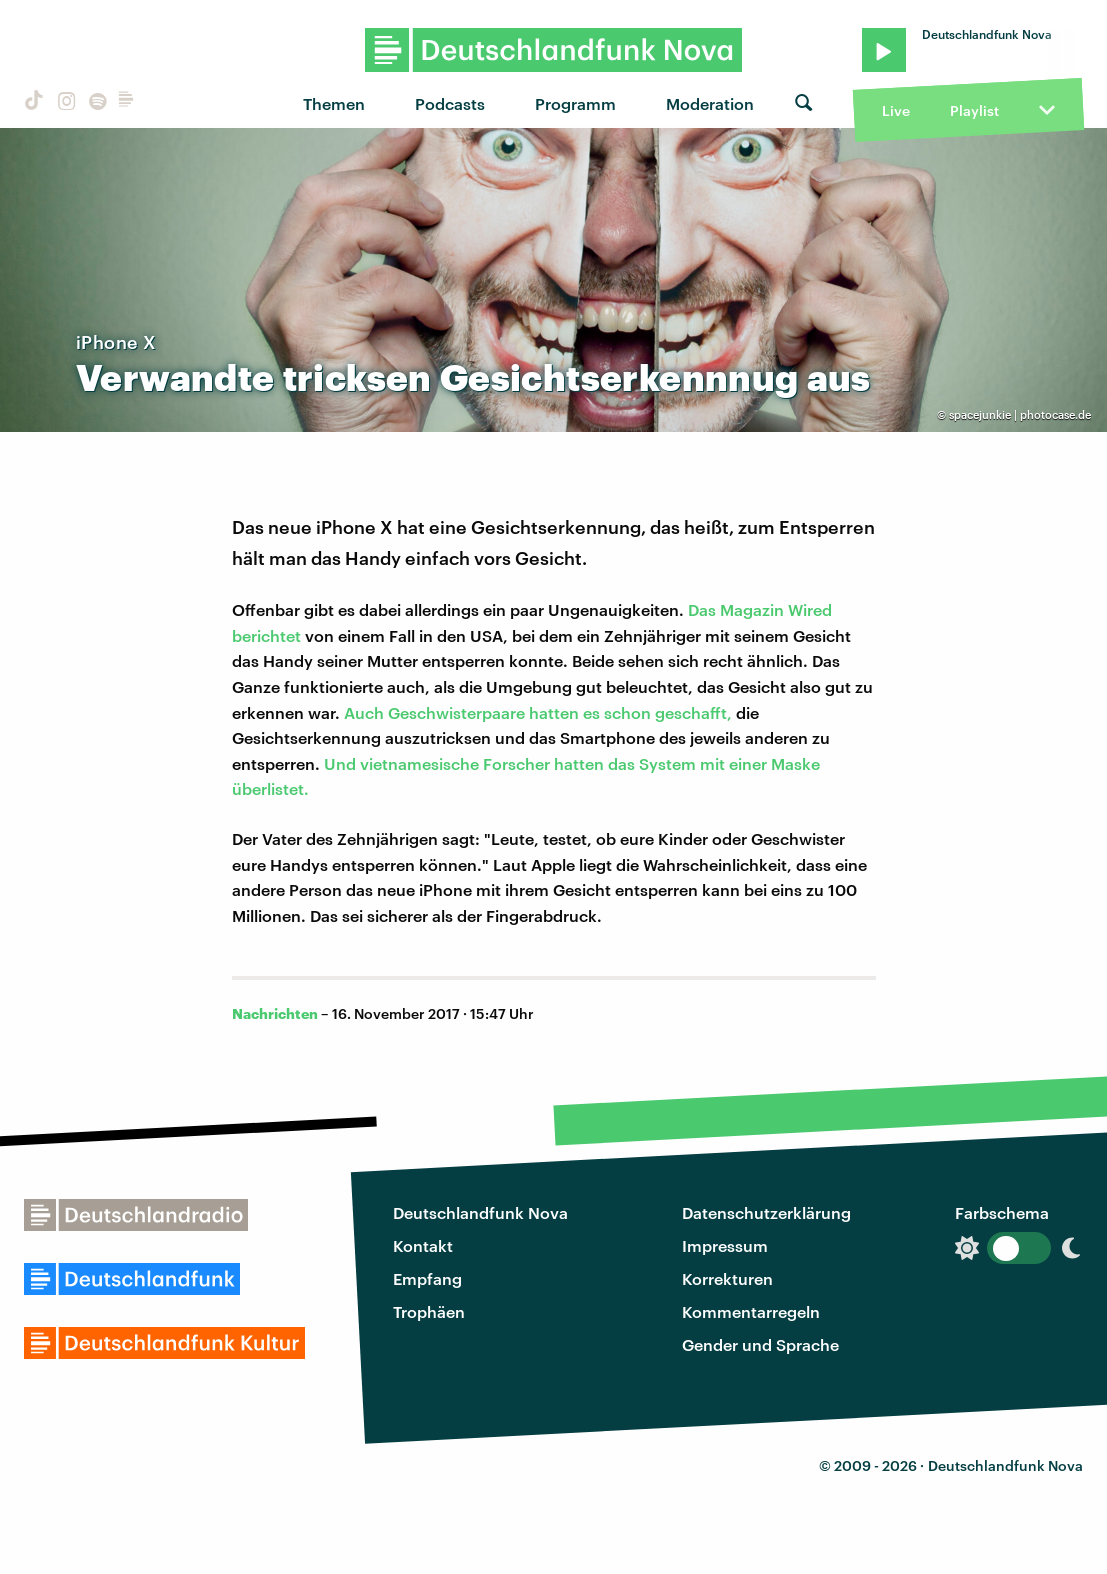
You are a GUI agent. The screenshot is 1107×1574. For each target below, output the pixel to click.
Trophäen (429, 1311)
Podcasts (450, 103)
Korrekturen (727, 1278)
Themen (334, 103)
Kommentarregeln (751, 1311)
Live (896, 110)
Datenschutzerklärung (766, 1212)
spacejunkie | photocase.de (1020, 414)
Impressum (725, 1245)
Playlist (974, 110)
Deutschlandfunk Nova (480, 1212)
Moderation (710, 103)
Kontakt (423, 1245)
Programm (575, 103)
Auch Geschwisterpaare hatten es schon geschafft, (538, 712)
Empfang (427, 1278)
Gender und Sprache (760, 1344)
